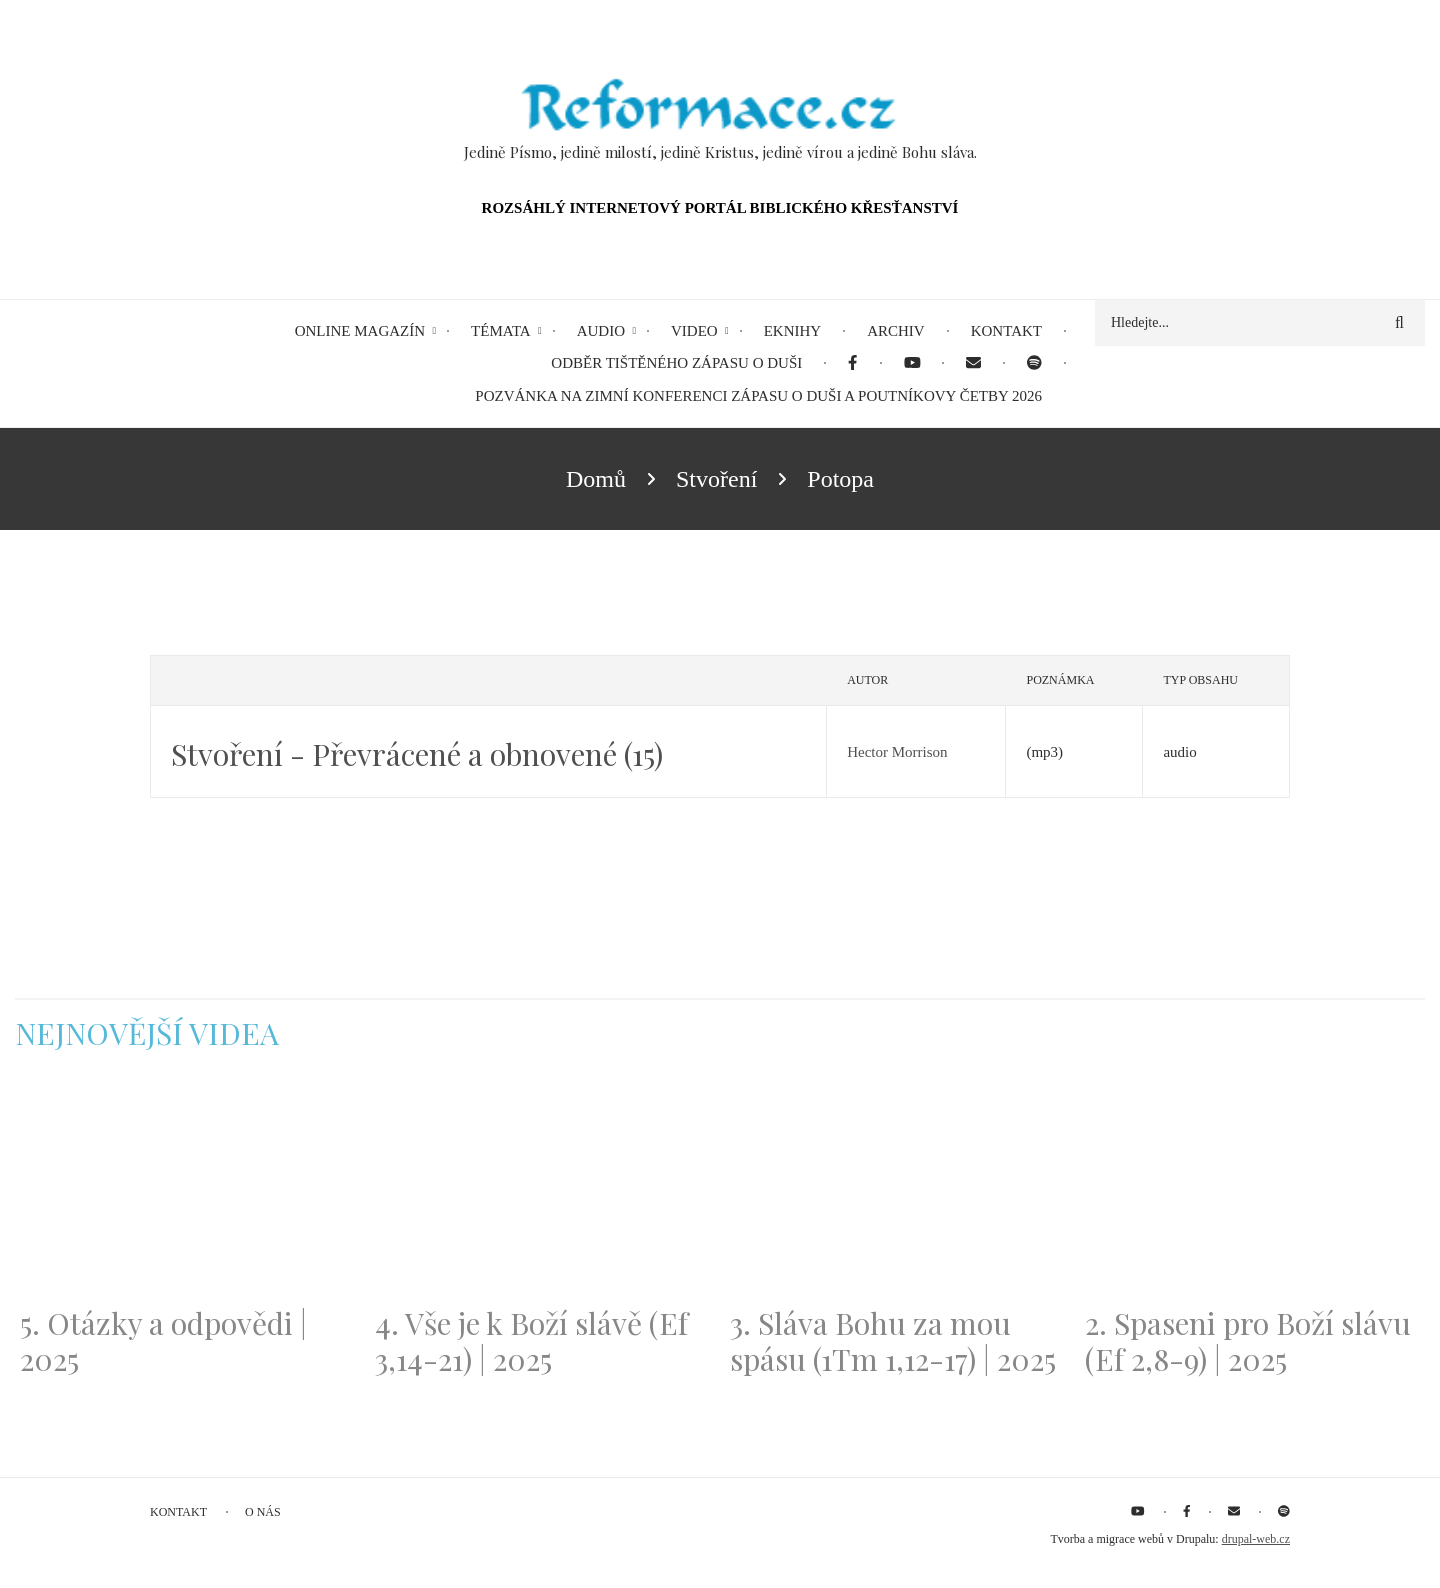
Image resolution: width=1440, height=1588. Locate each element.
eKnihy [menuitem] (793, 331)
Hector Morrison (897, 752)
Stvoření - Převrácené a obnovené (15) (417, 754)
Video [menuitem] (694, 331)
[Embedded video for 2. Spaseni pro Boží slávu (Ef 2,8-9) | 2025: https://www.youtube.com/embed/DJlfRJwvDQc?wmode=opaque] (1252, 1190)
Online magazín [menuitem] (360, 331)
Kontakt (178, 1512)
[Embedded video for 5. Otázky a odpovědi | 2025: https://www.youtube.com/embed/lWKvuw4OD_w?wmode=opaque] (187, 1190)
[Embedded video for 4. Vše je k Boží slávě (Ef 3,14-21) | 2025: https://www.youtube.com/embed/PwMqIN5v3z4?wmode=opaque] (542, 1190)
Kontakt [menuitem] (1006, 331)
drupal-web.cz (1256, 1539)
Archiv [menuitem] (896, 331)
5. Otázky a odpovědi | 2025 (163, 1341)
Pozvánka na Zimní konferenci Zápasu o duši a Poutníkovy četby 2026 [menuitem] (758, 396)
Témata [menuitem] (501, 331)
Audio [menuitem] (601, 331)
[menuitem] (852, 363)
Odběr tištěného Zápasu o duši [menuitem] (676, 363)
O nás (263, 1512)
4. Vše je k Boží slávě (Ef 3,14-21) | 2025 (531, 1341)
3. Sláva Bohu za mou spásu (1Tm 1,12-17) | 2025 (893, 1341)
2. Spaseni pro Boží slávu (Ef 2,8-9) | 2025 (1248, 1341)
